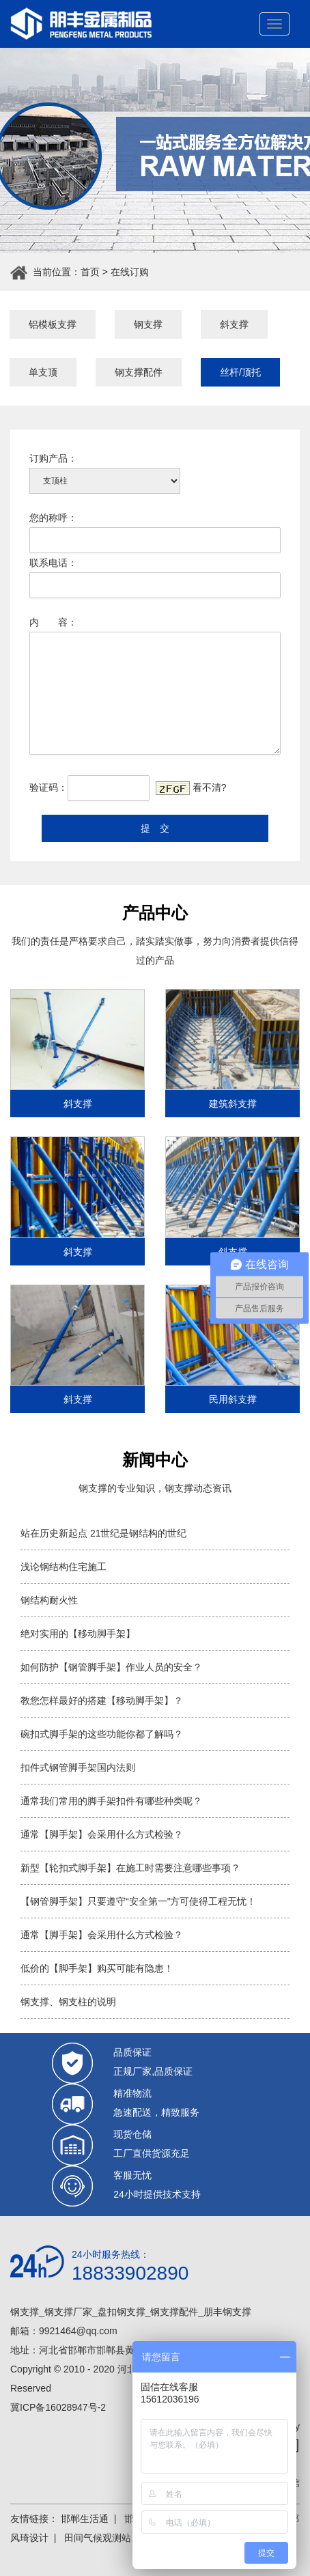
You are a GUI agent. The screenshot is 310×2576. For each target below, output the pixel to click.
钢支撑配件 (139, 372)
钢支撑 (148, 324)
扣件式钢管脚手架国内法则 (77, 1767)
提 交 (155, 828)
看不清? (210, 787)
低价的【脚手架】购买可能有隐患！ (96, 1968)
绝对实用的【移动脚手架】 (77, 1633)
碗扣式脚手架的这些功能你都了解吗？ (101, 1733)
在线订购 (130, 271)
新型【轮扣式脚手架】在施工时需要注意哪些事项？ (130, 1867)
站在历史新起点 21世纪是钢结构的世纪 (103, 1533)
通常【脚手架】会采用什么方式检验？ (101, 1834)
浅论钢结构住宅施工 (63, 1566)
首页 (90, 271)
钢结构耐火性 (49, 1600)
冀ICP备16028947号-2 (58, 2407)
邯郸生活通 (85, 2518)
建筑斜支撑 (233, 1103)
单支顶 (43, 372)
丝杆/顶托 (240, 372)
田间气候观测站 (97, 2537)
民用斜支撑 (233, 1399)
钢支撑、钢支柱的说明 (68, 2001)
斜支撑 (234, 324)
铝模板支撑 (52, 324)
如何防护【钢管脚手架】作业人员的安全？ (111, 1667)
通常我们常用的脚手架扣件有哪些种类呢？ (111, 1800)
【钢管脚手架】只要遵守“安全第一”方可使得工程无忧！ (138, 1901)
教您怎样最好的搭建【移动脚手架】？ (101, 1700)
